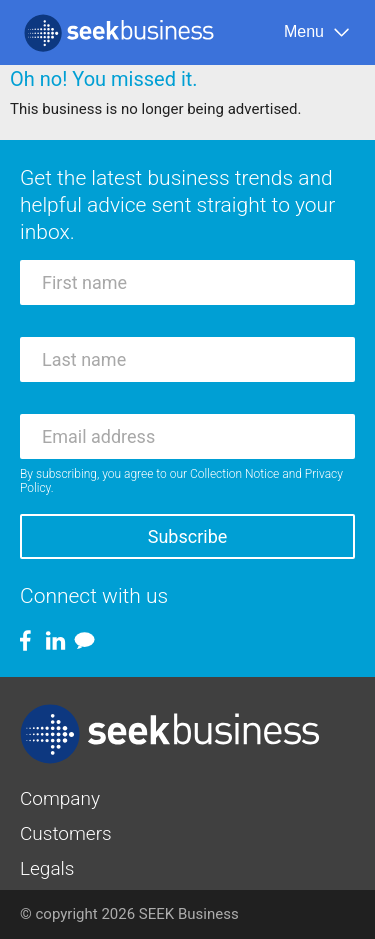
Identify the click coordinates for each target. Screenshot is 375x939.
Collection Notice (234, 474)
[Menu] (317, 32)
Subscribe (188, 536)
